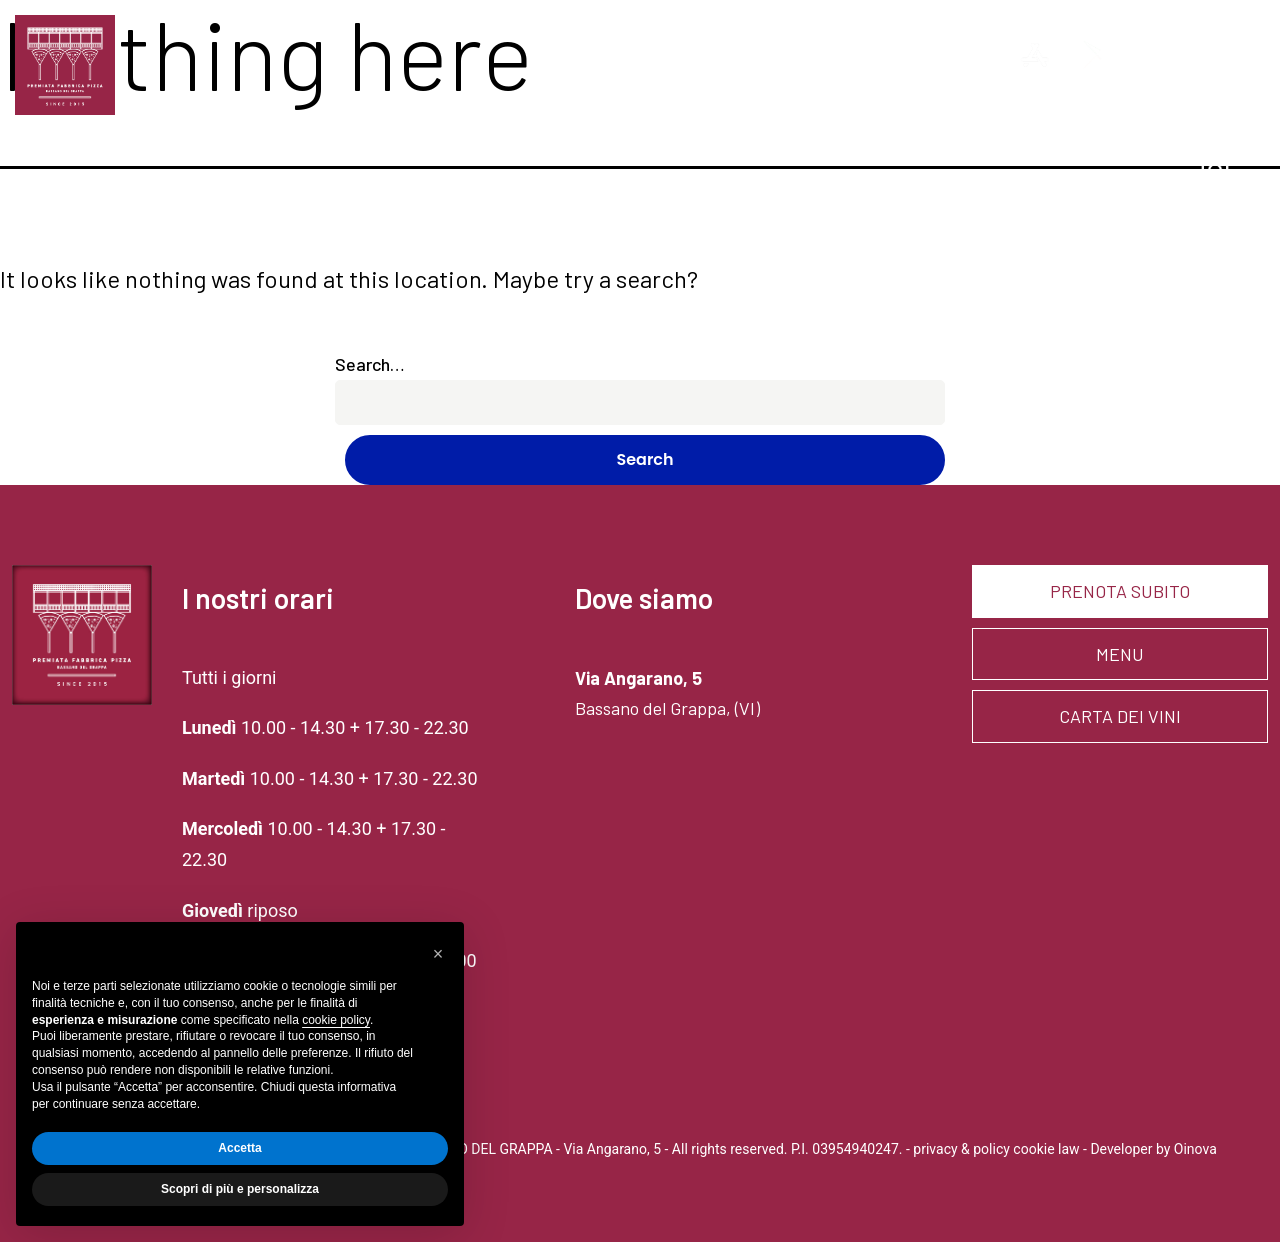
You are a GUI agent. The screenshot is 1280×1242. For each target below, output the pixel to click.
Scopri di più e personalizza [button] (240, 1189)
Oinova (1195, 1149)
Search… (370, 364)
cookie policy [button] (336, 1020)
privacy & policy (961, 1149)
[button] (438, 954)
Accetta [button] (239, 1148)
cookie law (1046, 1149)
